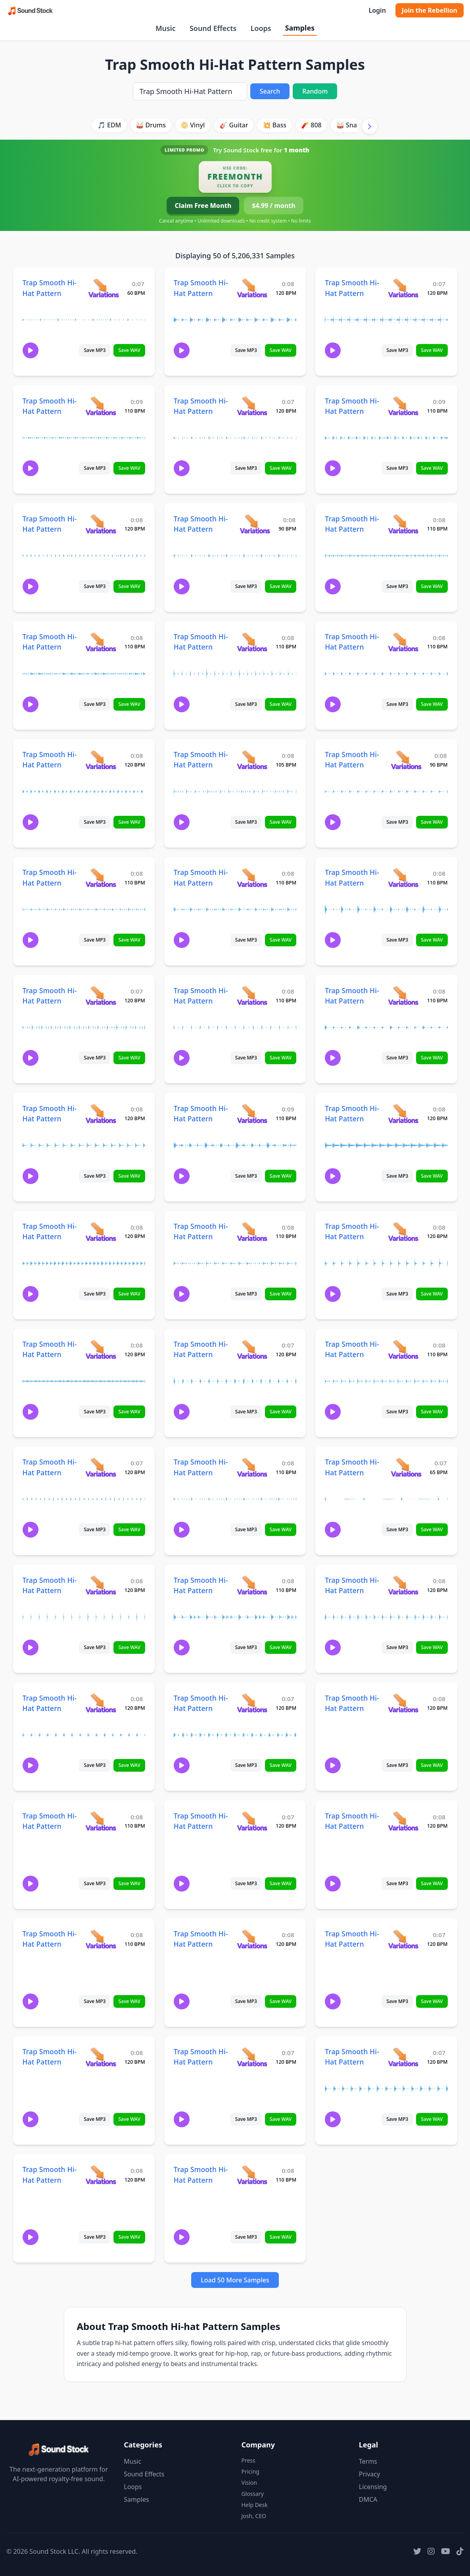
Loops (261, 28)
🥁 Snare (349, 125)
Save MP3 (95, 350)
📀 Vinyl (192, 125)
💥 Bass (274, 125)
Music (165, 28)
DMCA (368, 2499)
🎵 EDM (109, 125)
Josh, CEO (254, 2516)
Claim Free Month (203, 205)
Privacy (369, 2474)
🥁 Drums (151, 125)
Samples (300, 28)
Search (270, 91)
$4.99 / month (273, 205)
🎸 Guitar (233, 125)
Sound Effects (213, 28)
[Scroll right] (369, 126)
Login (377, 10)
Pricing (250, 2471)
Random (315, 91)
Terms (368, 2461)
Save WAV (129, 350)
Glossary (253, 2493)
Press (248, 2460)
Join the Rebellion (429, 10)
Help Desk (255, 2505)
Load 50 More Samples (235, 2280)
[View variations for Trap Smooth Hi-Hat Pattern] (103, 288)
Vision (249, 2482)
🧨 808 (311, 125)
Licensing (373, 2486)
